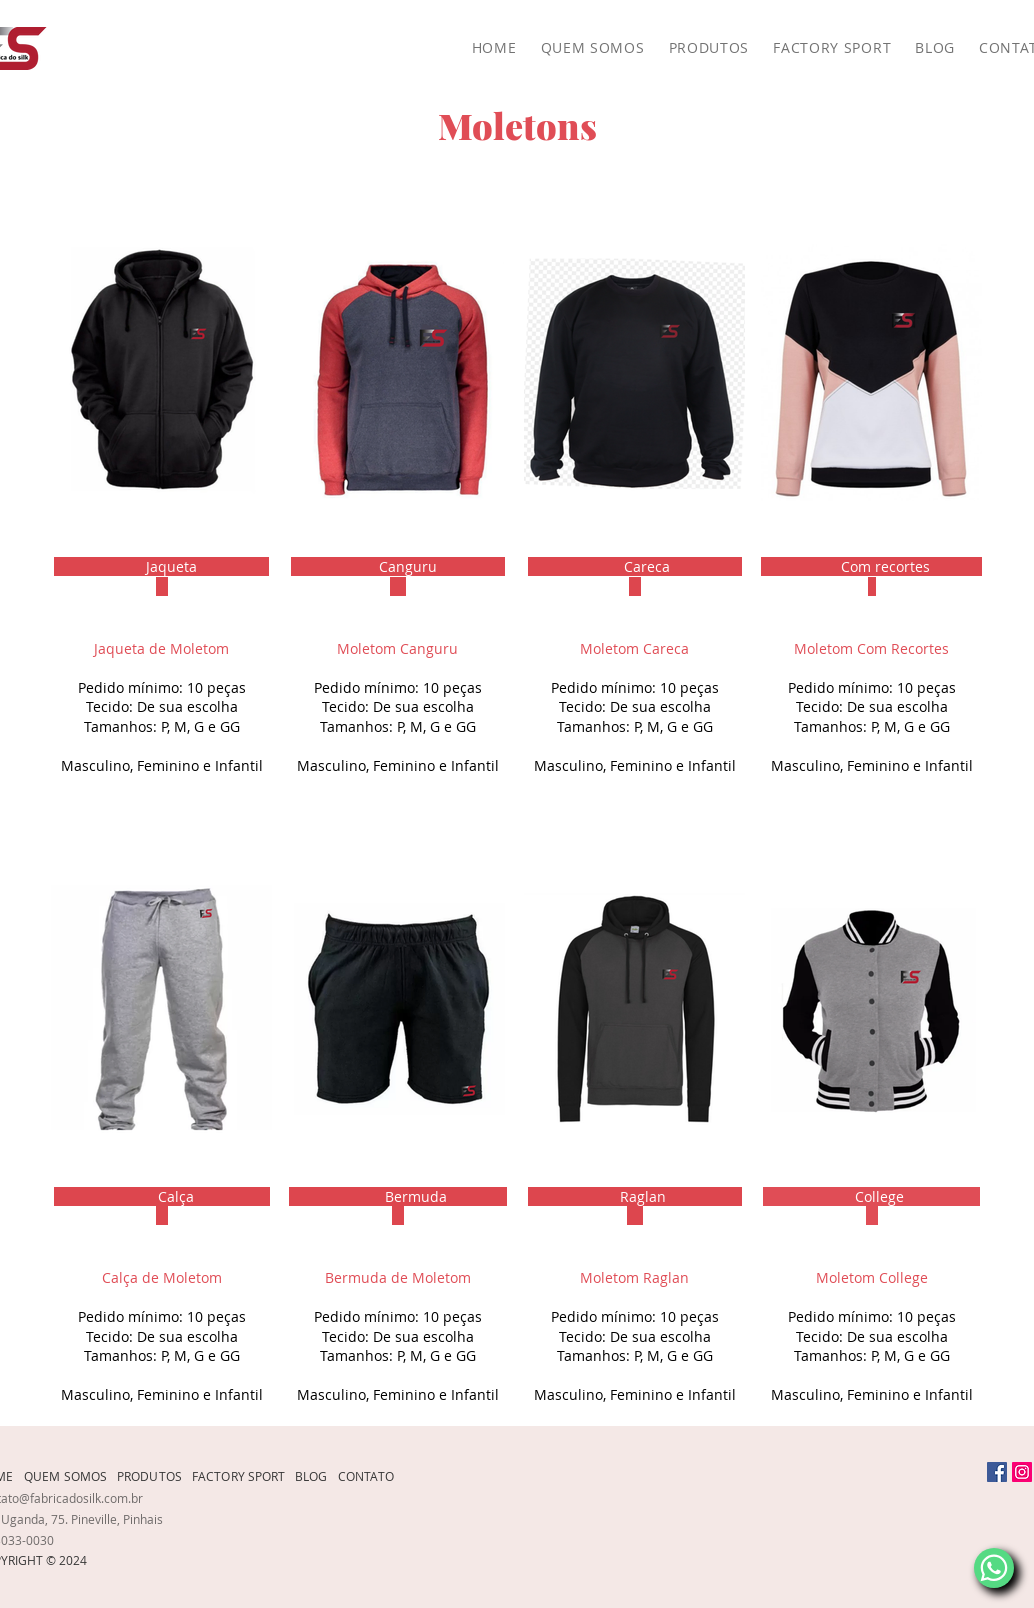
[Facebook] (997, 1472)
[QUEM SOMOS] (70, 1475)
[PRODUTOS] (154, 1475)
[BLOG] (316, 1475)
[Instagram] (1022, 1472)
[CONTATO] (372, 1475)
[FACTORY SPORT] (243, 1475)
